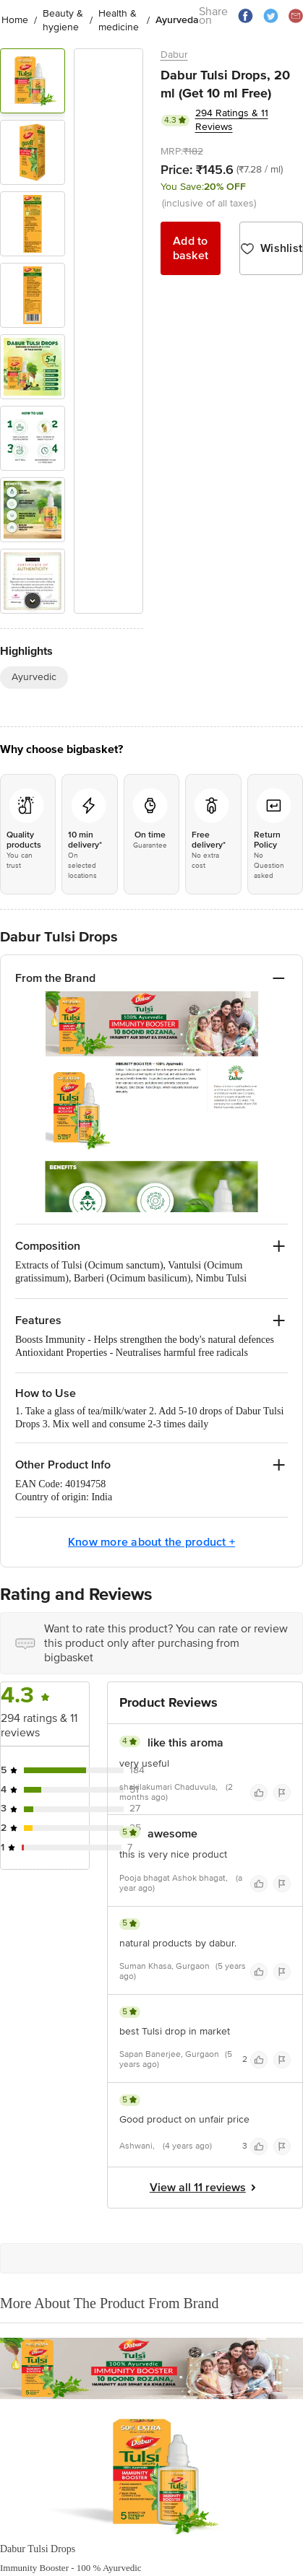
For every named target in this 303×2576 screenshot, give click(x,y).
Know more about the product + (151, 1545)
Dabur (174, 54)
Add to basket (191, 248)
